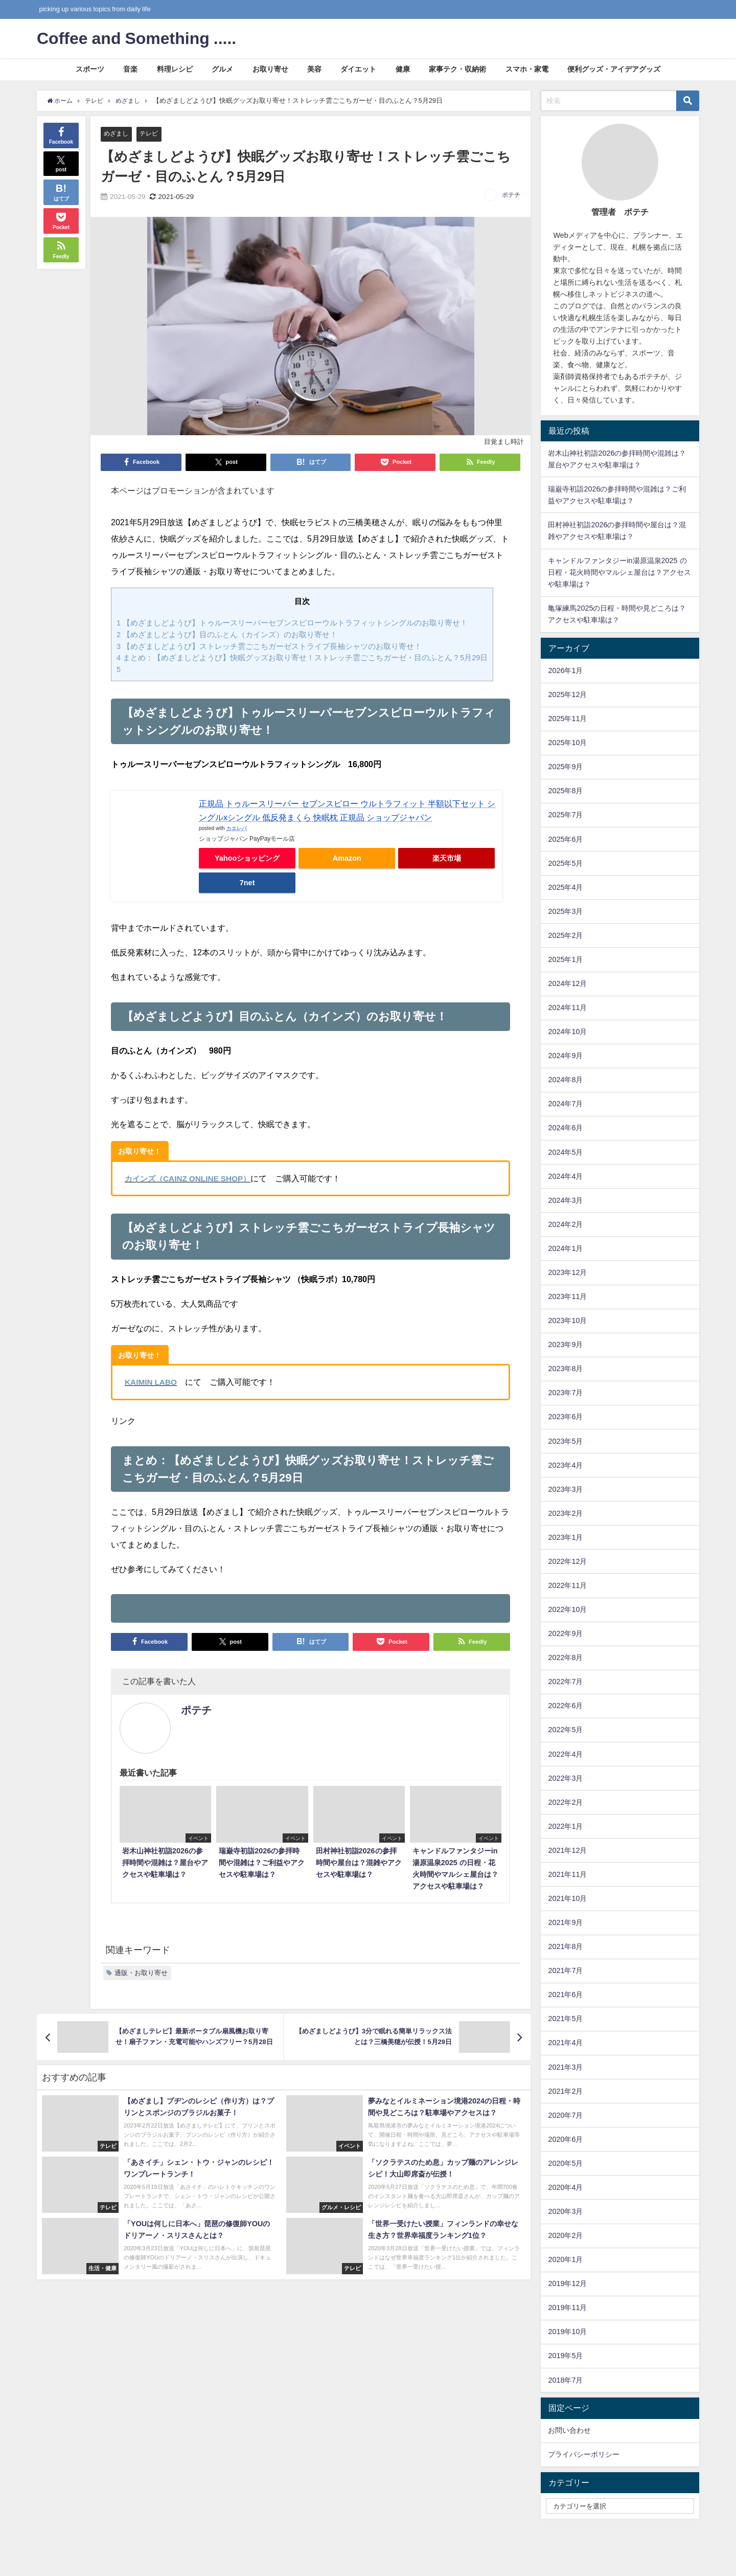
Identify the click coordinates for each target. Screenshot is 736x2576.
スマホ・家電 (526, 69)
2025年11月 (567, 718)
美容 (314, 69)
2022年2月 (565, 1802)
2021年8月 (565, 1946)
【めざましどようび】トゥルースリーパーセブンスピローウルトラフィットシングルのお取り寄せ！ (292, 623)
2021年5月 (565, 2018)
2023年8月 (565, 1368)
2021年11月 (567, 1874)
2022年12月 (567, 1561)
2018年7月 (565, 2380)
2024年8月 (565, 1079)
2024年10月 (567, 1031)
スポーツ (90, 69)
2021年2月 (565, 2091)
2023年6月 (565, 1416)
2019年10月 (567, 2331)
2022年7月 (565, 1681)
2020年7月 (565, 2115)
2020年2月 (565, 2235)
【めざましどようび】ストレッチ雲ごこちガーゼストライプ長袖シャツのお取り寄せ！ (269, 646)
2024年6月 (565, 1127)
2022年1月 (565, 1826)
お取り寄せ (270, 69)
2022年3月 (565, 1778)
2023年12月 (567, 1272)
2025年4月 (565, 887)
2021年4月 (565, 2042)
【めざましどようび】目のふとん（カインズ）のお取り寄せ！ (227, 634)
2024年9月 (565, 1055)
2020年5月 (565, 2163)
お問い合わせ (569, 2430)
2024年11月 (567, 1007)
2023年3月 (565, 1489)
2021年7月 (565, 1970)
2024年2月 (565, 1224)
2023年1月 (565, 1537)
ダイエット (358, 69)
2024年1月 (565, 1248)
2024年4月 (565, 1176)
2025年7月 (565, 814)
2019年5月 (565, 2355)
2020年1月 (565, 2259)
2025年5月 (565, 863)
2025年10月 (567, 742)
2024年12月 (567, 983)
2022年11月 (567, 1585)
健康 (403, 69)
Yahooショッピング (247, 858)
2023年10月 (567, 1320)
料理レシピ (175, 69)
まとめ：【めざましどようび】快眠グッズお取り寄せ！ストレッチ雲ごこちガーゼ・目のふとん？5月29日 (303, 658)
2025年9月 (565, 766)
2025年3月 (565, 911)
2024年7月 (565, 1103)
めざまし (117, 133)
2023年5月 (565, 1441)
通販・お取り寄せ (141, 1972)
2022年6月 (565, 1705)
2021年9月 (565, 1922)
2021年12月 (567, 1850)
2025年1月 (565, 959)
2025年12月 (567, 694)
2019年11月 (567, 2307)
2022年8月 (565, 1657)
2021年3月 (565, 2067)
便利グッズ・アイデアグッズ (613, 69)
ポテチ (511, 195)
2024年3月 (565, 1200)
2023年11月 (567, 1296)
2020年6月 (565, 2139)
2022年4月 (565, 1754)
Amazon (347, 858)
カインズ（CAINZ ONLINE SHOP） (191, 1178)
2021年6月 (565, 1994)
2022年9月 (565, 1633)
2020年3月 (565, 2211)
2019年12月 (567, 2283)
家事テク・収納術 (457, 69)
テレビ (152, 133)
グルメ (222, 69)
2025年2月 (565, 935)
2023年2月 (565, 1513)
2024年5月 (565, 1152)
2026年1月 (565, 670)
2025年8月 (565, 790)
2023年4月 (565, 1465)
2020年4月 (565, 2187)
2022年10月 (567, 1609)
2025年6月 (565, 839)
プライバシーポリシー (583, 2454)
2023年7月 (565, 1392)
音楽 (130, 69)
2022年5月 (565, 1729)
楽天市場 (446, 858)
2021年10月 (567, 1898)
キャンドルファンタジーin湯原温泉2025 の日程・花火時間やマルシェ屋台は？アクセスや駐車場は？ (619, 572)
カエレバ (236, 828)
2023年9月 (565, 1344)
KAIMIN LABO (152, 1382)
